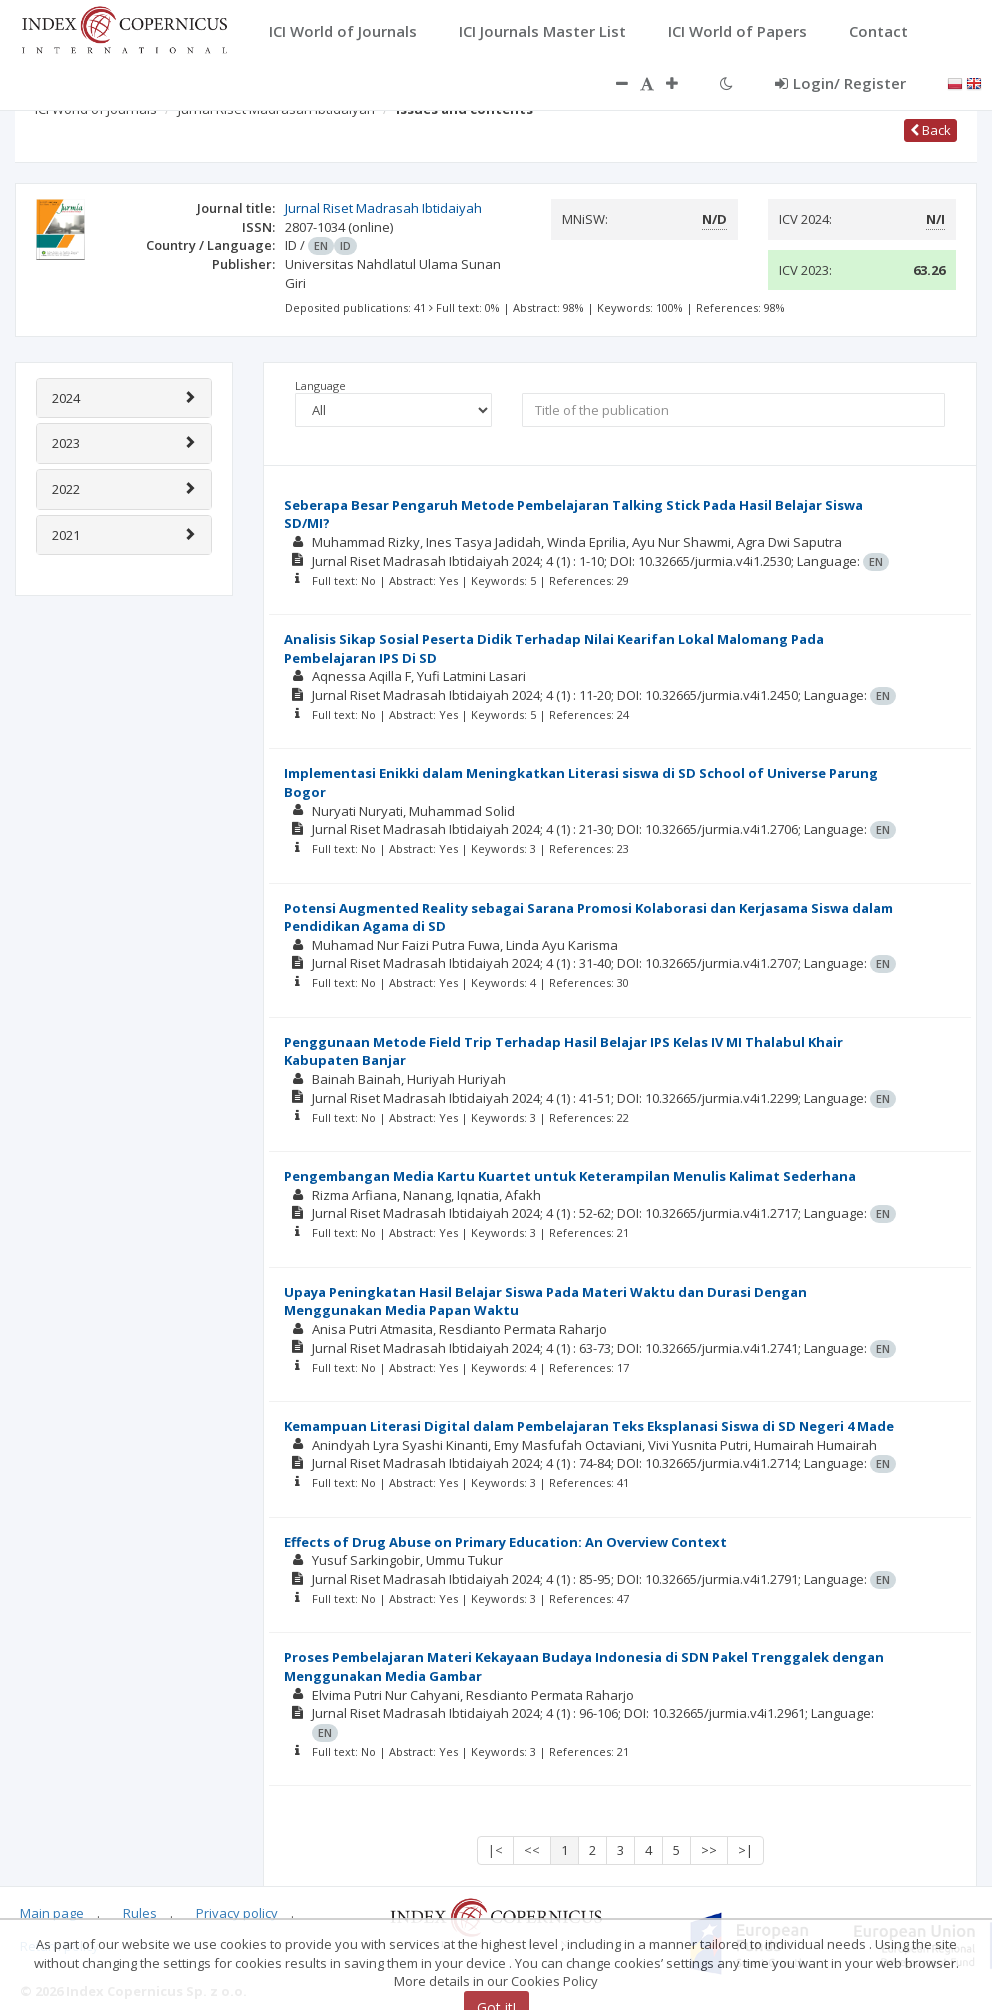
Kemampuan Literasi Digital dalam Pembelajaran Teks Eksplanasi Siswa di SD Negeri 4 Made (589, 1426)
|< (495, 1850)
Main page (52, 1913)
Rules (140, 1913)
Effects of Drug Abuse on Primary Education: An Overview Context (505, 1542)
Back (930, 130)
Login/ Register (840, 83)
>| (745, 1850)
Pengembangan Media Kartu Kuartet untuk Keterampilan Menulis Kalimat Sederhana (570, 1176)
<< (532, 1850)
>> (709, 1850)
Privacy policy (237, 1913)
